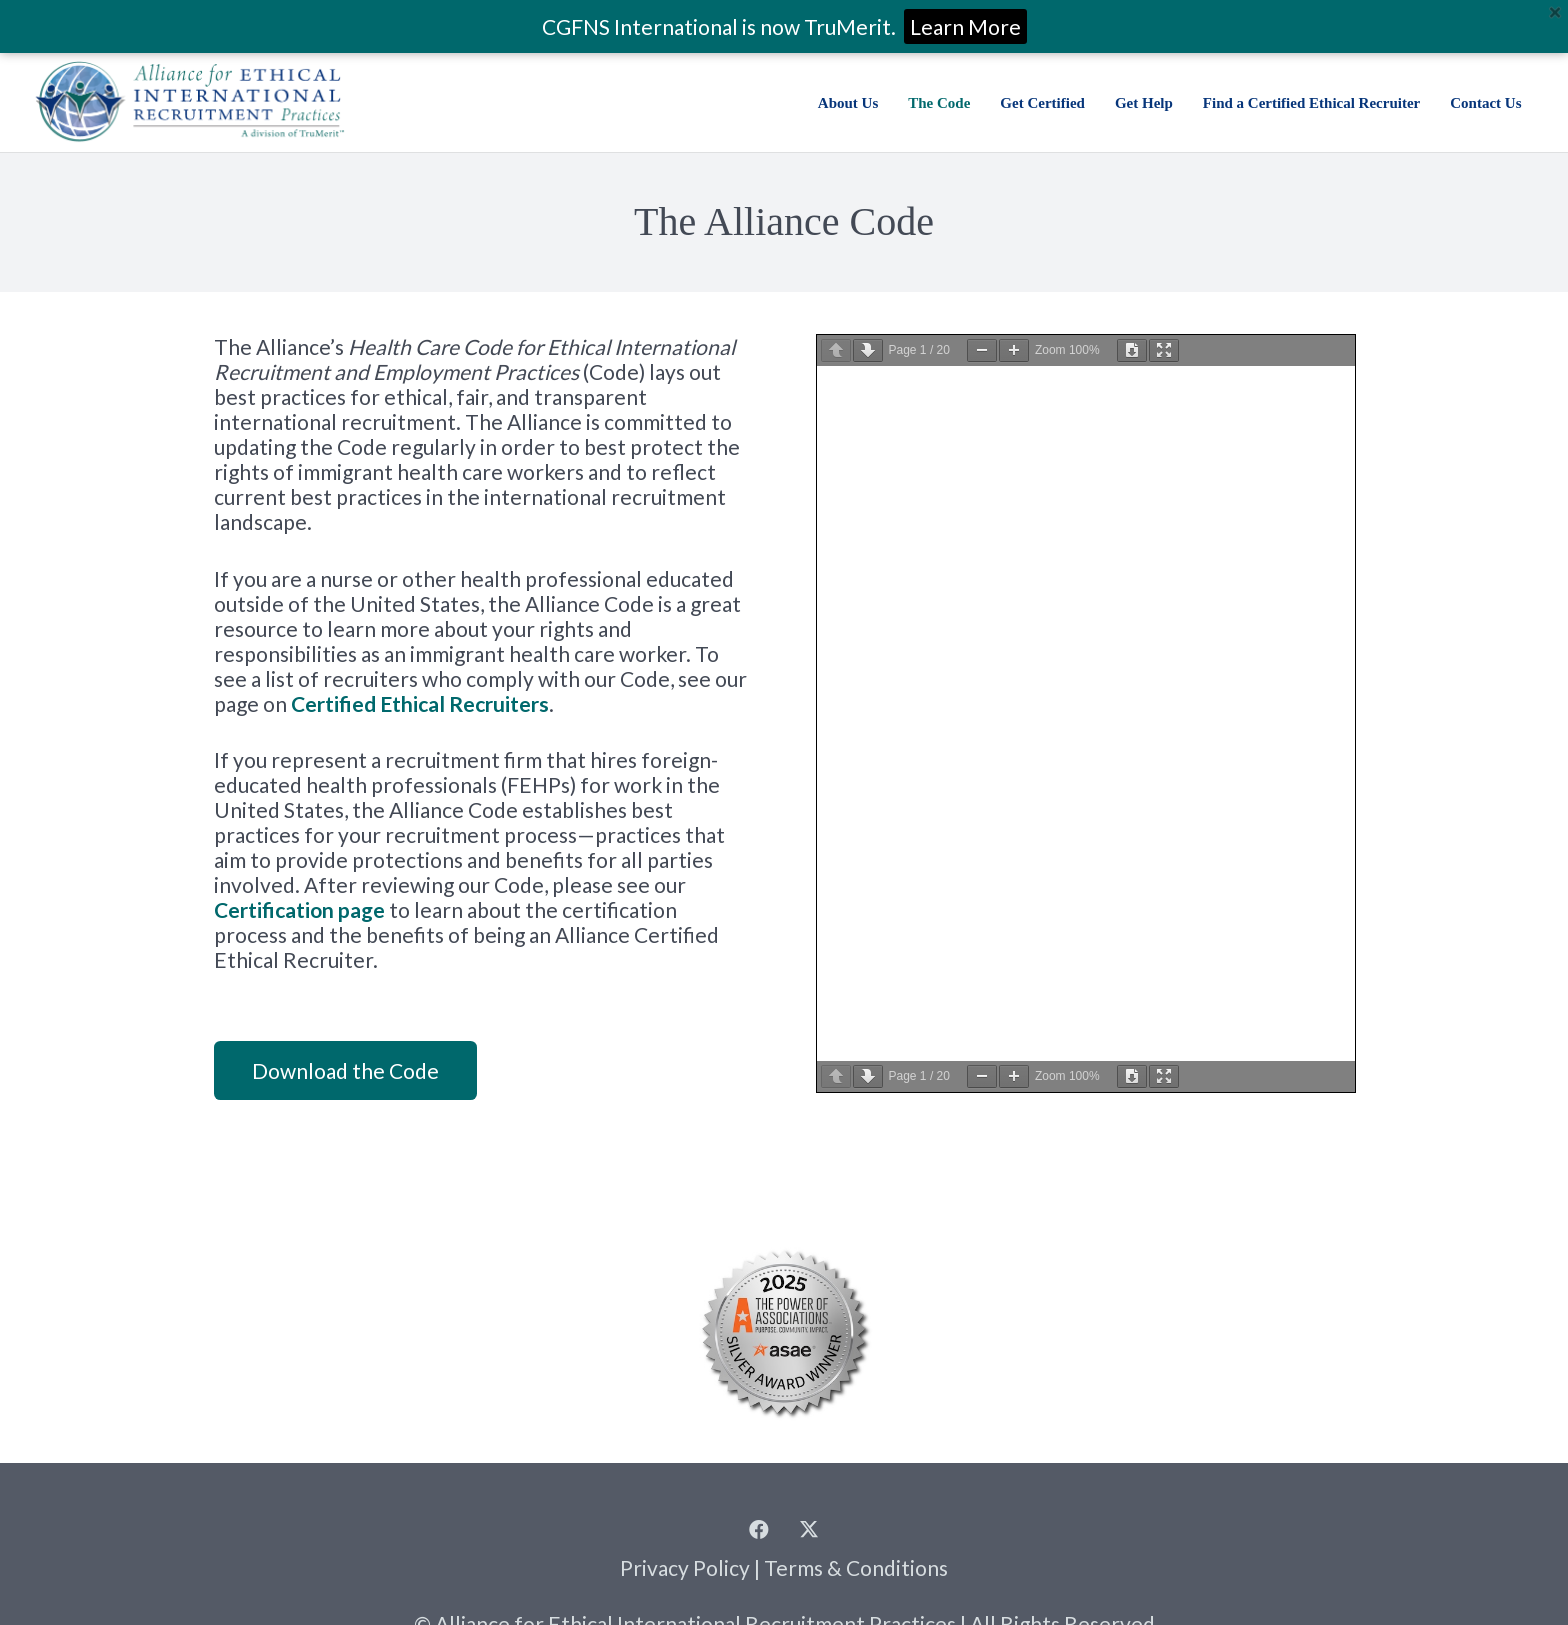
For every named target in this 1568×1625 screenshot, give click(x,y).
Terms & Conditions (856, 1567)
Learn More (965, 26)
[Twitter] (809, 1530)
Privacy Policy (685, 1567)
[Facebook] (759, 1530)
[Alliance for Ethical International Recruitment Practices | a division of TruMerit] (189, 102)
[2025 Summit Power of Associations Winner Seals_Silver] (784, 1332)
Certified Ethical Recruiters (420, 703)
